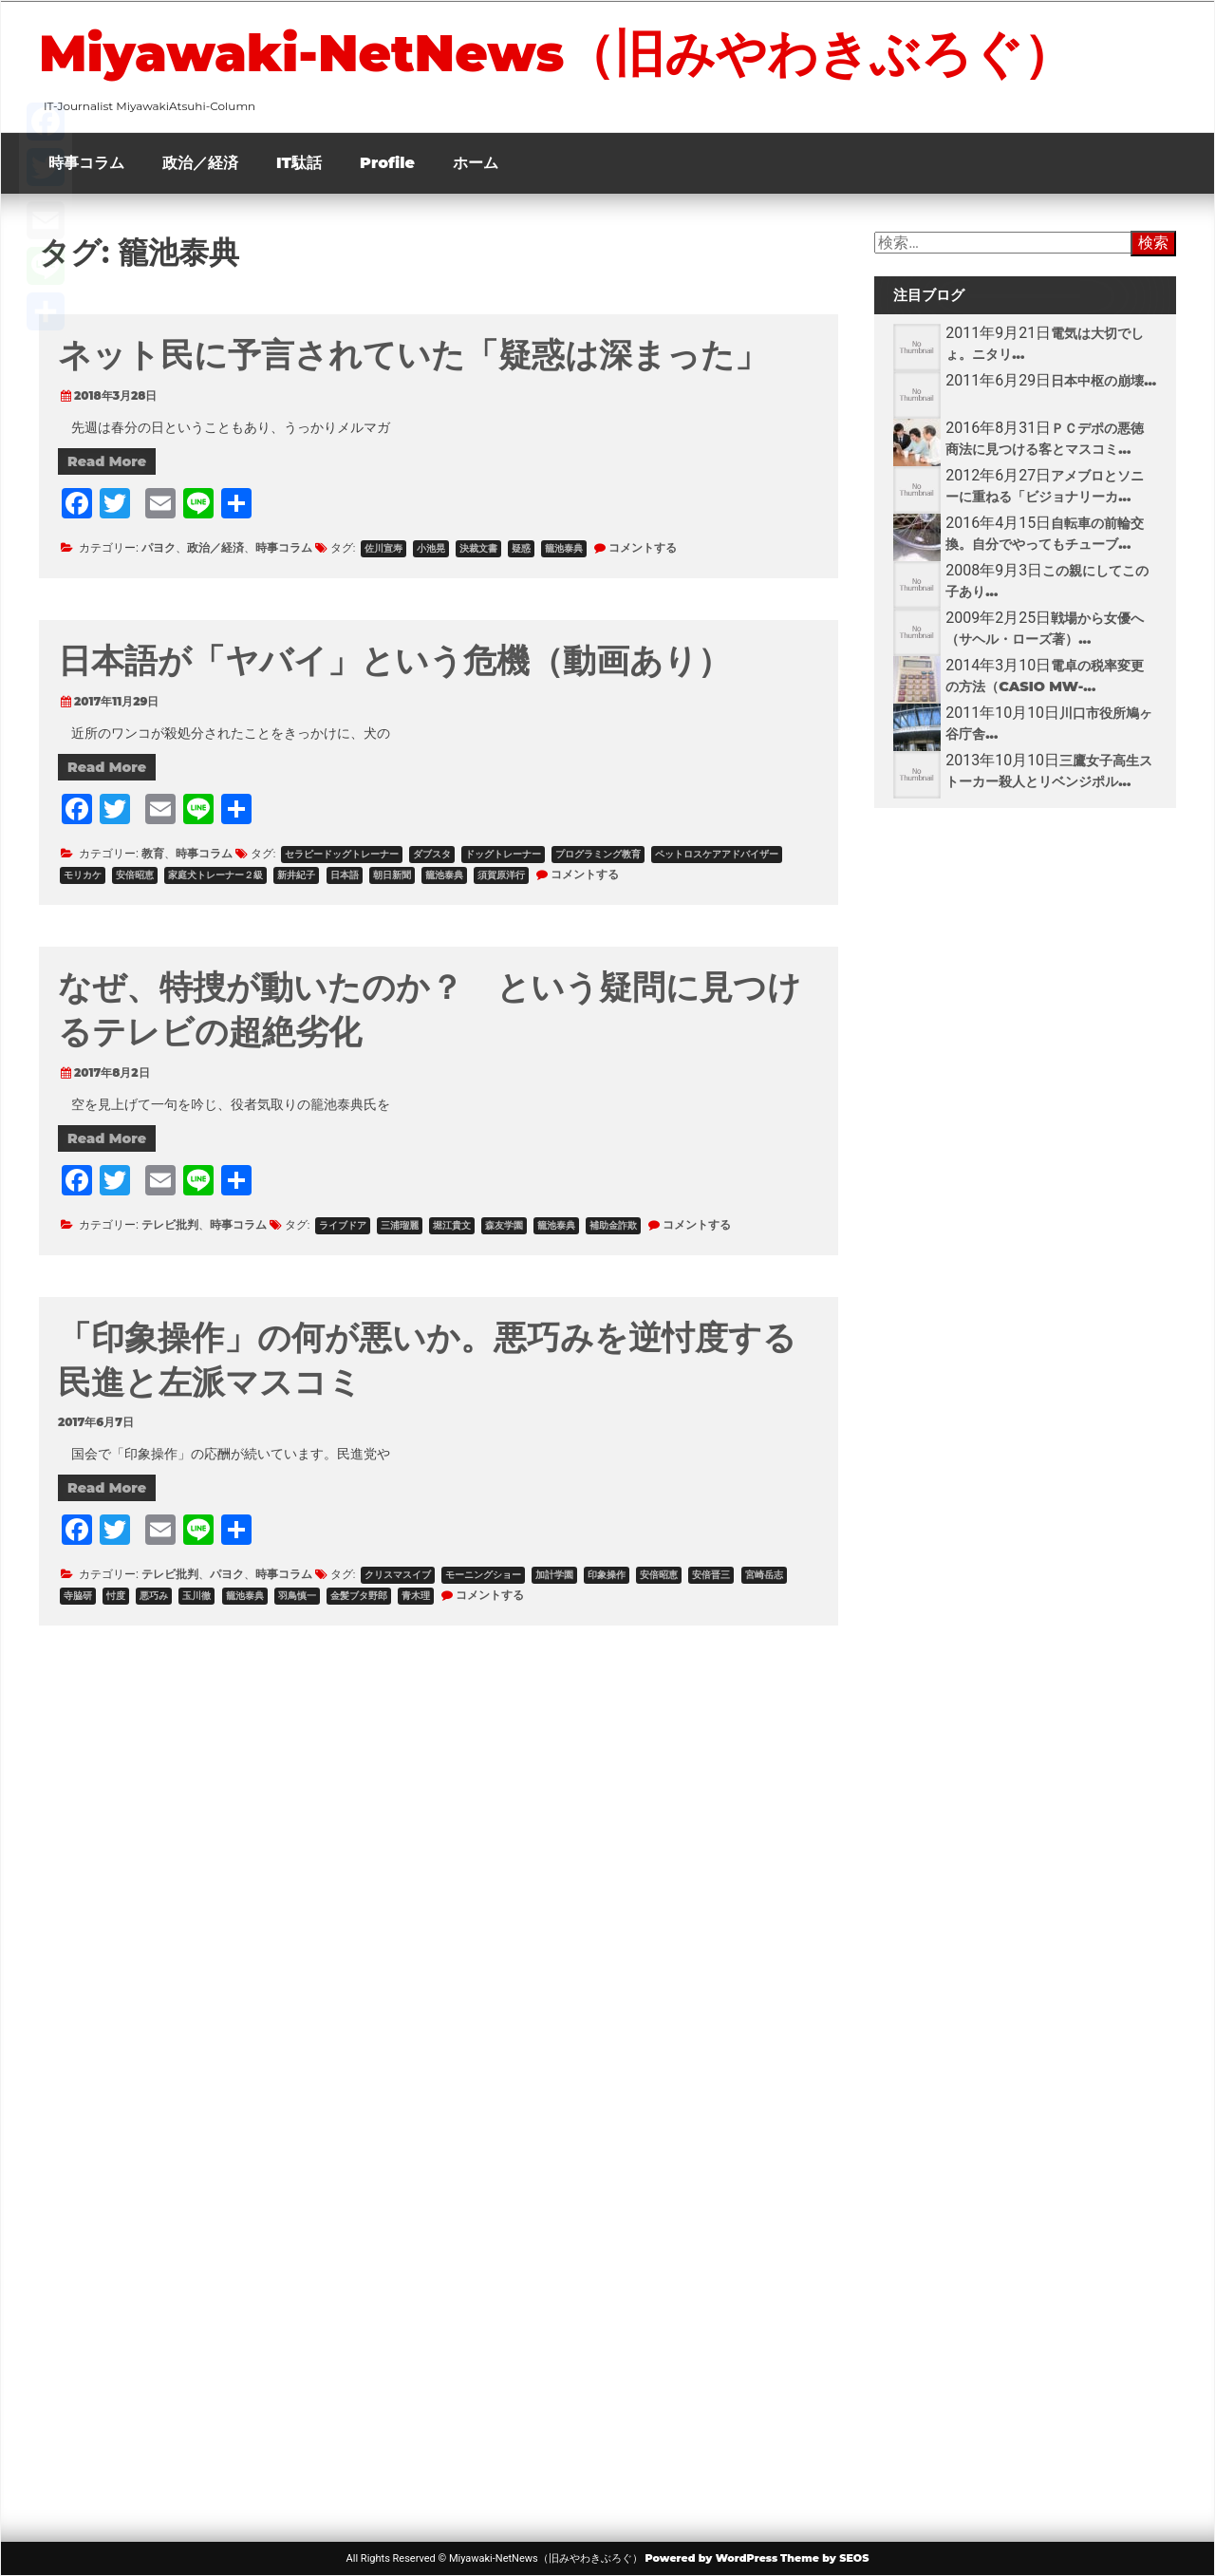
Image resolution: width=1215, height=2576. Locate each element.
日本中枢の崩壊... (1103, 380)
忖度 (115, 1595)
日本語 (344, 875)
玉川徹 (196, 1595)
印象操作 (607, 1575)
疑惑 (521, 548)
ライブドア (342, 1225)
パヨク (158, 547)
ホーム (475, 163)
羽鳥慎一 (297, 1595)
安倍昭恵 (135, 875)
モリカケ (83, 875)
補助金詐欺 (613, 1225)
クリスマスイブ (397, 1575)
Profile (387, 163)
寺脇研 (78, 1595)
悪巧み (154, 1595)
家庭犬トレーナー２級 (215, 875)
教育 (152, 853)
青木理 (416, 1595)
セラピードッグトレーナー (342, 854)
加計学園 (554, 1575)
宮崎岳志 (764, 1575)
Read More (106, 461)
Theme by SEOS (824, 2558)
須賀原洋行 (501, 875)
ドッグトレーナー (503, 854)
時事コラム (86, 163)
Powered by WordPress (711, 2558)
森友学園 (504, 1225)
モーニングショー (483, 1575)
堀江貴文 (452, 1225)
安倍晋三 (711, 1575)
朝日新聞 (392, 875)
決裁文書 (478, 548)
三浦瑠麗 (400, 1225)
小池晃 (431, 548)
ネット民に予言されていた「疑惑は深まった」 (413, 354)
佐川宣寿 (383, 548)
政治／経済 (200, 163)
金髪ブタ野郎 (358, 1595)
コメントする (642, 547)
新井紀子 (296, 875)
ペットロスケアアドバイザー (716, 854)
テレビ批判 (169, 1224)
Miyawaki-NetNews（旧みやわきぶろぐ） (556, 53)
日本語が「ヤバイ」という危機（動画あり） (394, 660)
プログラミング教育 (598, 854)
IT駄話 (299, 163)
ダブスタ (432, 854)
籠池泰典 (564, 548)
